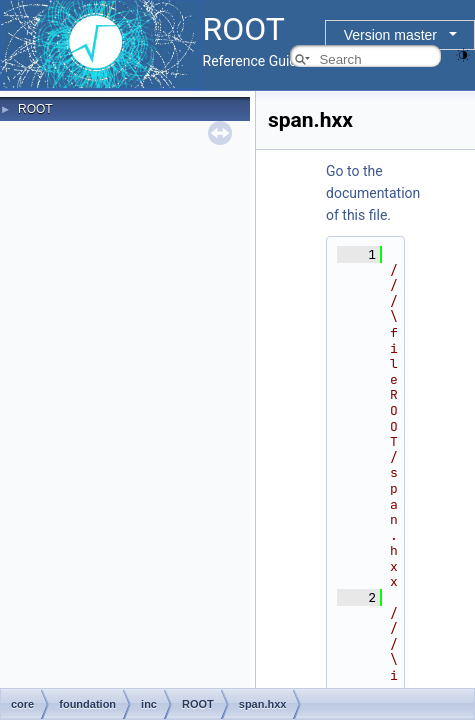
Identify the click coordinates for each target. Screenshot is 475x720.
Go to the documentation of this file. (373, 193)
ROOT (35, 109)
